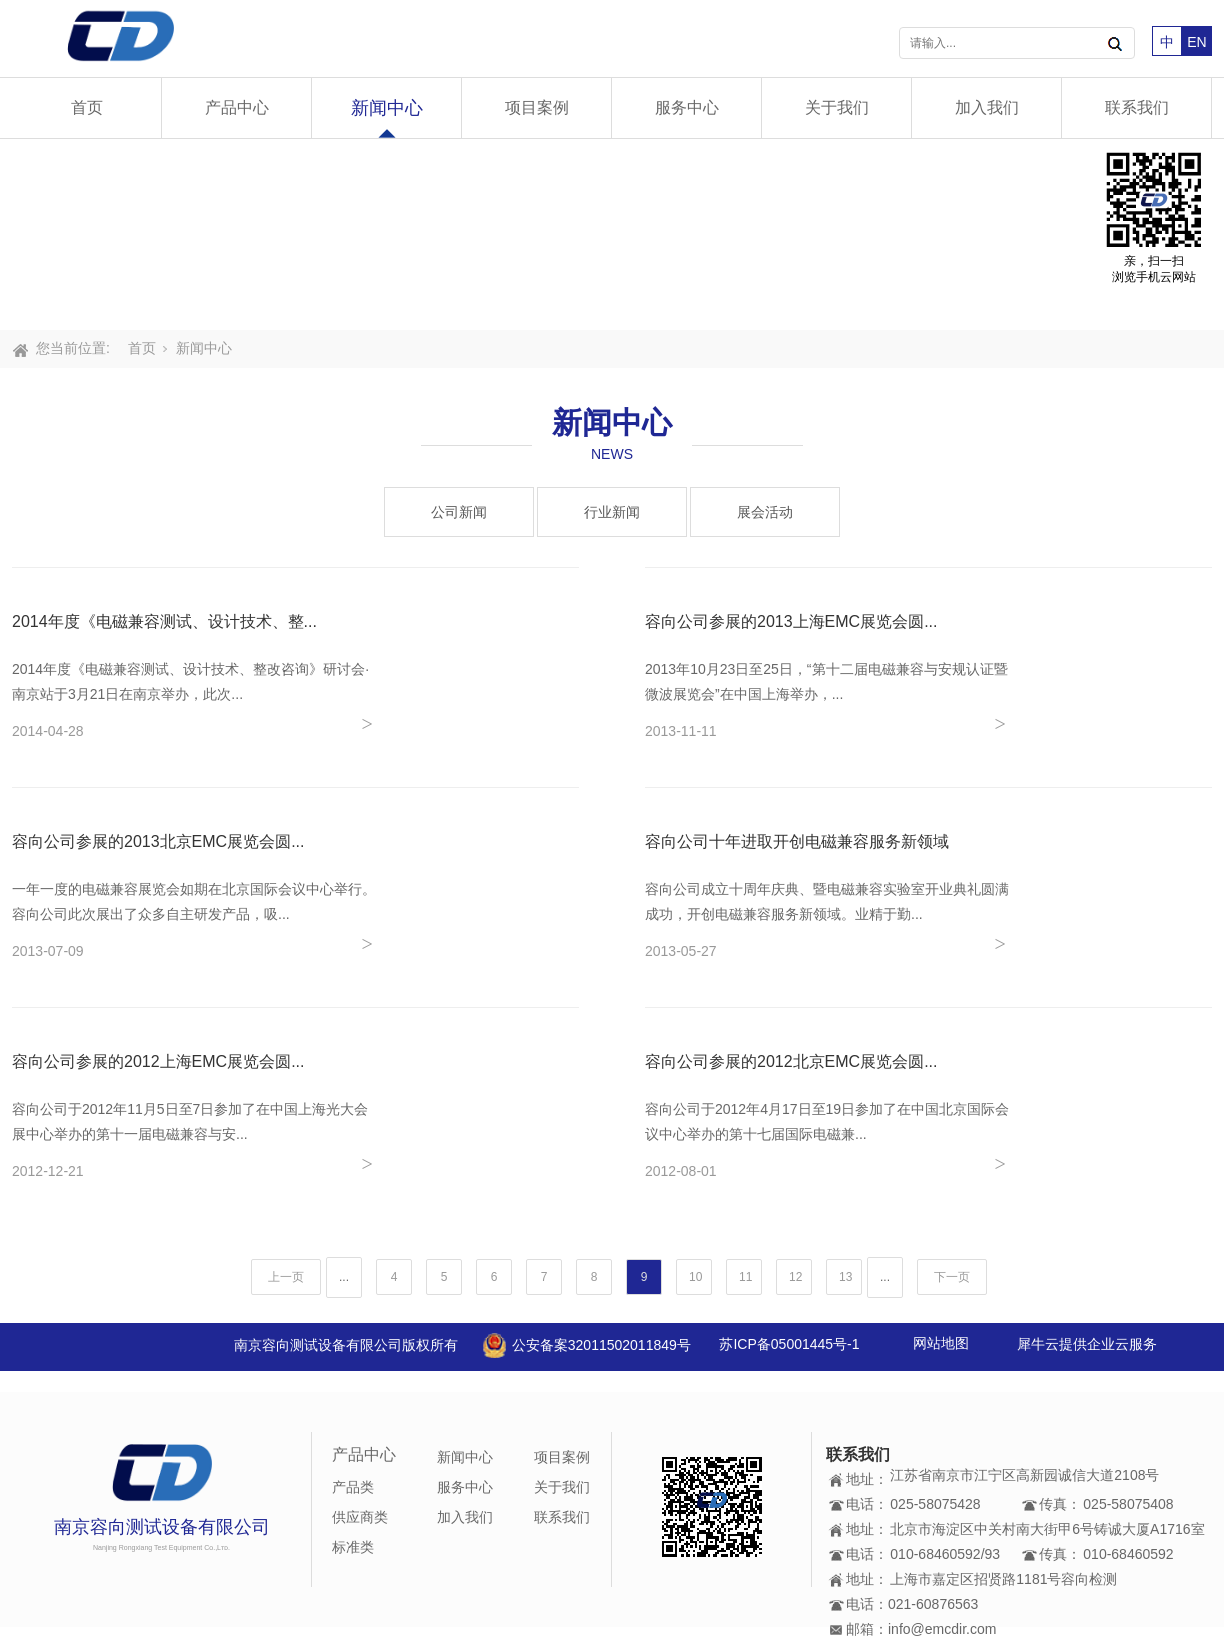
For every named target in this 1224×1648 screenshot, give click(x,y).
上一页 (286, 1277)
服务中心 (687, 107)
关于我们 (837, 107)
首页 (87, 107)
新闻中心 (387, 108)
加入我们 (987, 107)
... (344, 1277)
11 (745, 1277)
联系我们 (1137, 107)
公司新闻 (459, 512)
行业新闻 (612, 512)
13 (845, 1277)
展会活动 (765, 512)
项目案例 (537, 107)
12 (795, 1277)
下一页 (952, 1277)
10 (695, 1277)
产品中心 (237, 107)
